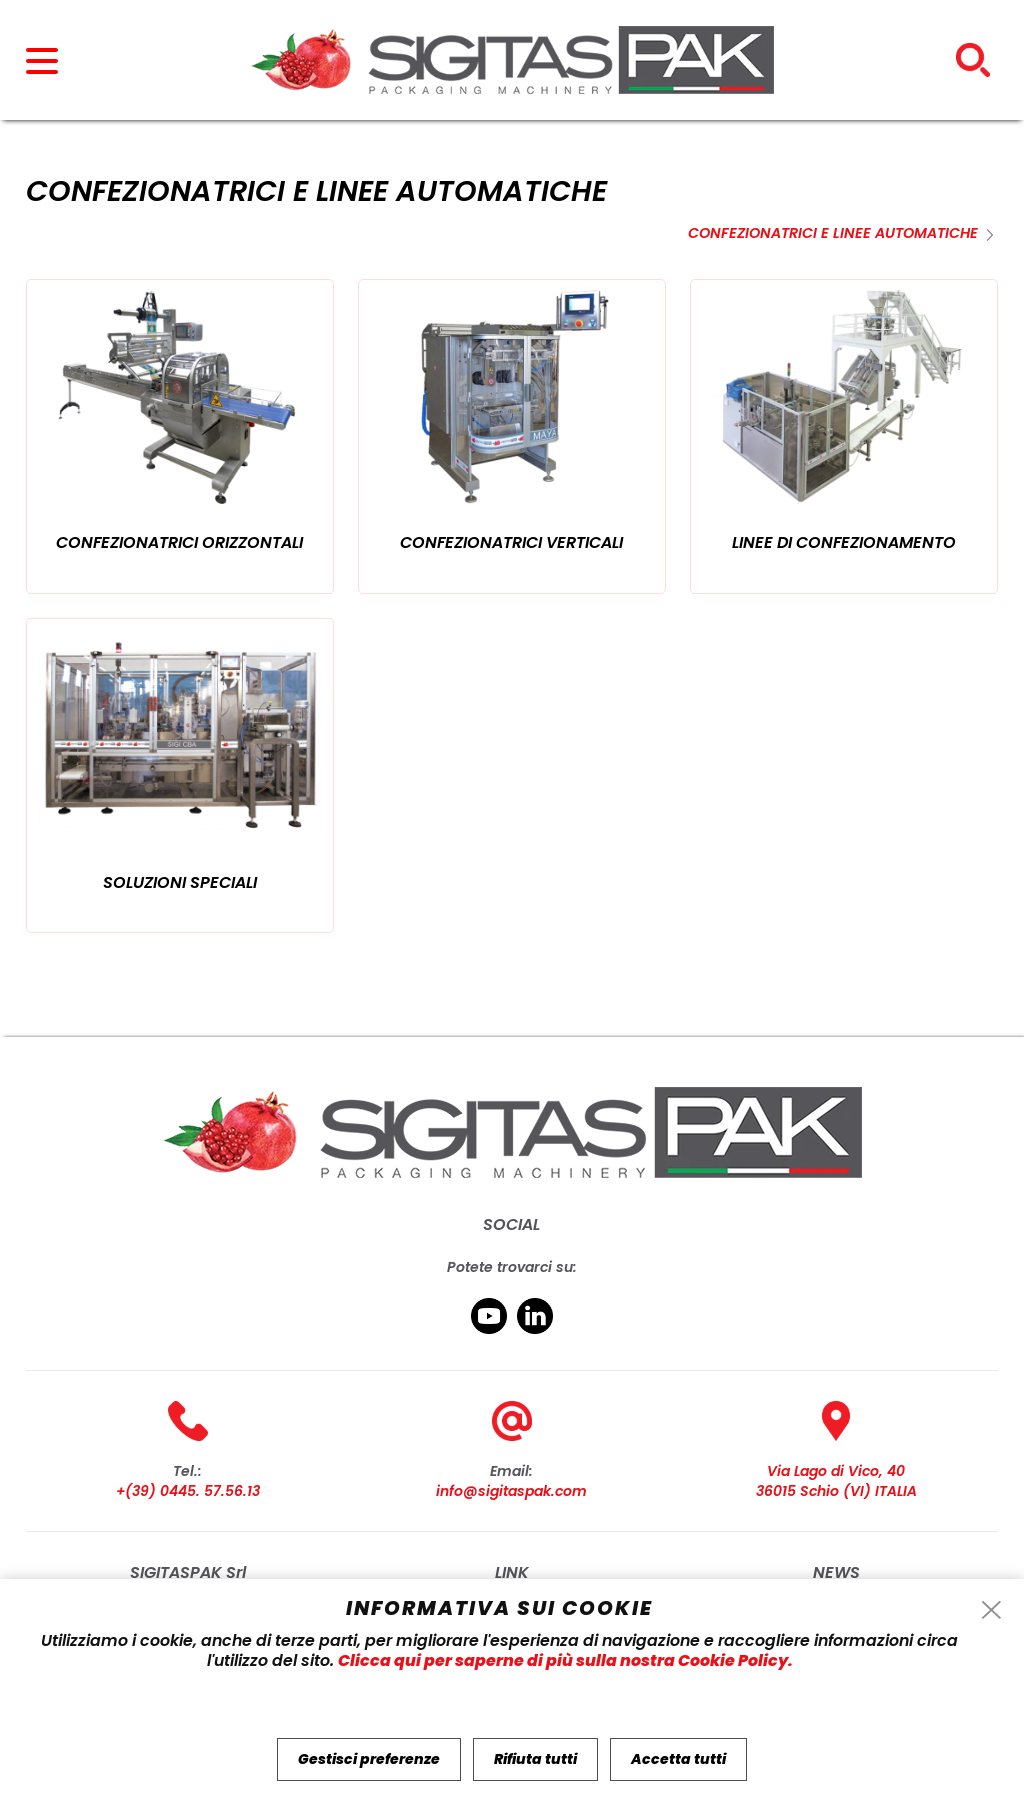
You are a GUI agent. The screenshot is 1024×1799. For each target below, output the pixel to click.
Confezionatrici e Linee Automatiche (833, 233)
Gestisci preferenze (369, 1759)
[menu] (51, 70)
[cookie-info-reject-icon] (992, 1611)
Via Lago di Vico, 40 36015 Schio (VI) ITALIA (836, 1481)
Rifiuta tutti (535, 1759)
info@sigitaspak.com (511, 1491)
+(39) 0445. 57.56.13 (188, 1491)
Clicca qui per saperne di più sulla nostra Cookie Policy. (565, 1660)
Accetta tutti (678, 1759)
